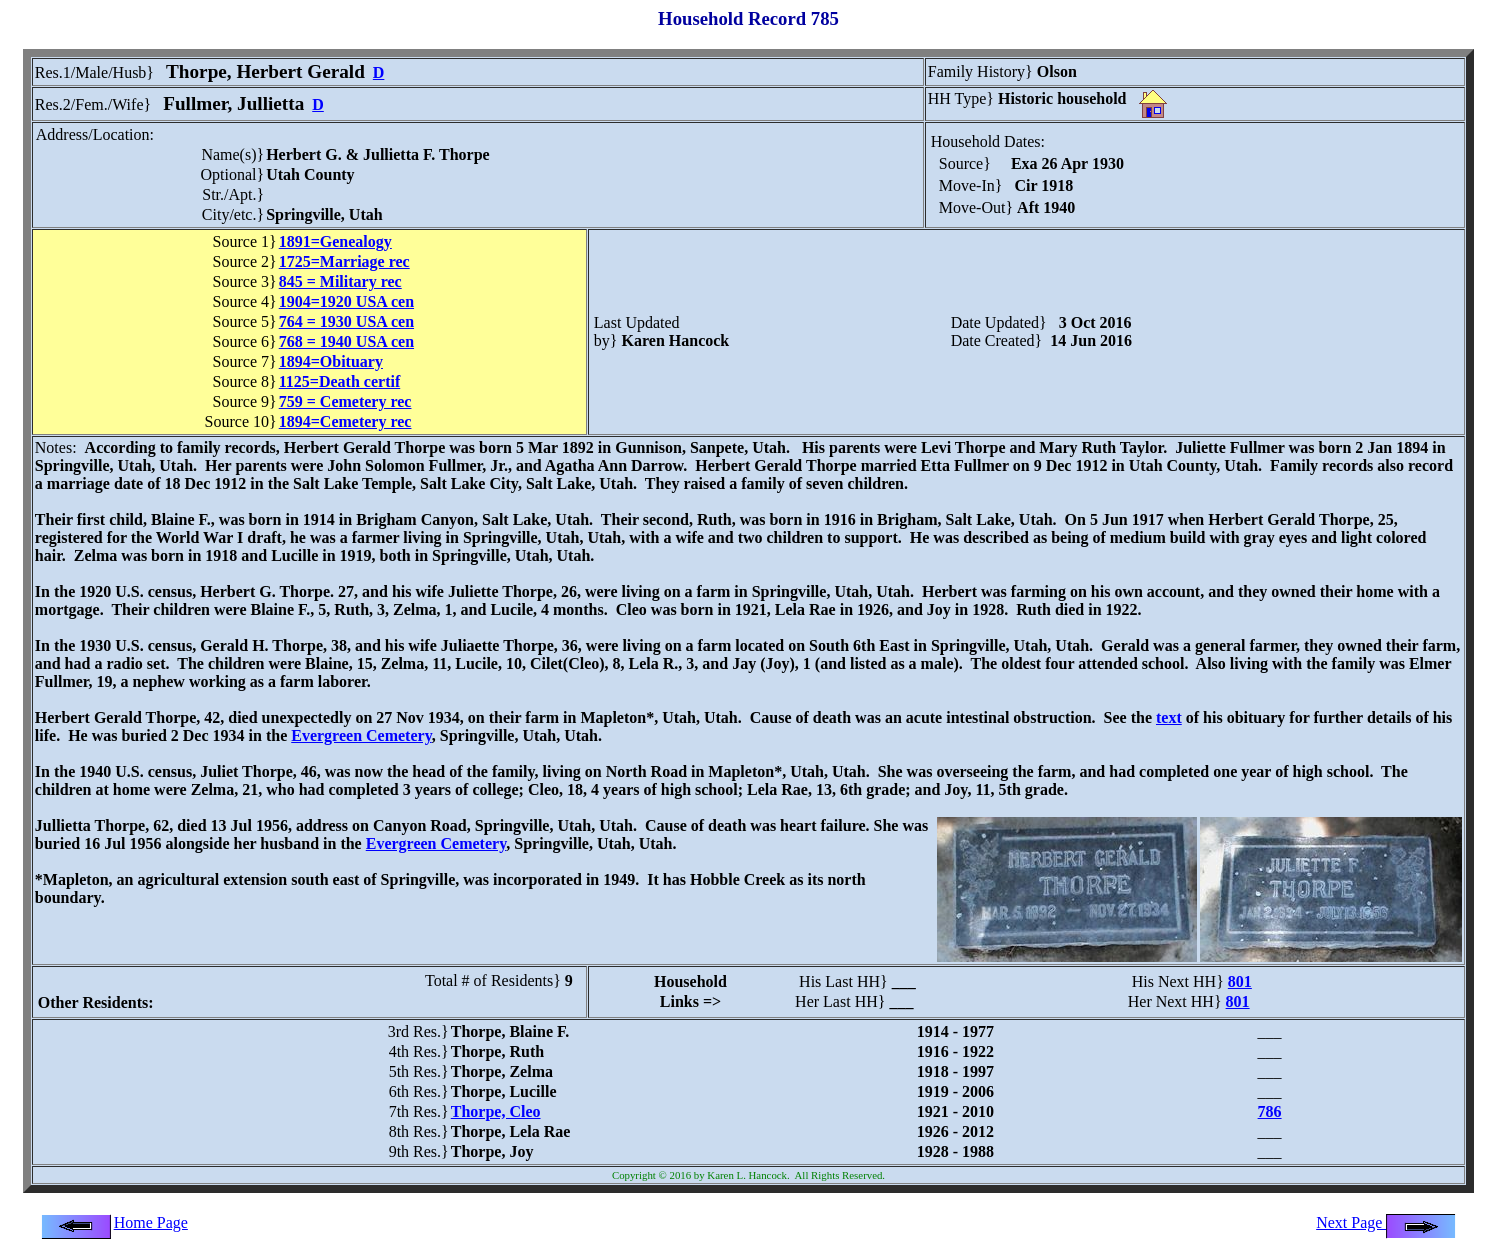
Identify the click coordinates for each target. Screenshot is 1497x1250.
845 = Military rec (340, 281)
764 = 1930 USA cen (346, 321)
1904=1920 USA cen (346, 301)
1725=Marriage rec (344, 261)
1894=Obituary (331, 361)
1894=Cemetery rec (345, 421)
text (1169, 717)
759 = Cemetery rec (345, 401)
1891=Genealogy (335, 241)
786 (1270, 1111)
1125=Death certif (340, 381)
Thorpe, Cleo (496, 1111)
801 (1240, 981)
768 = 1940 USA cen (346, 341)
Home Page (151, 1222)
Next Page (1386, 1222)
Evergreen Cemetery (361, 735)
